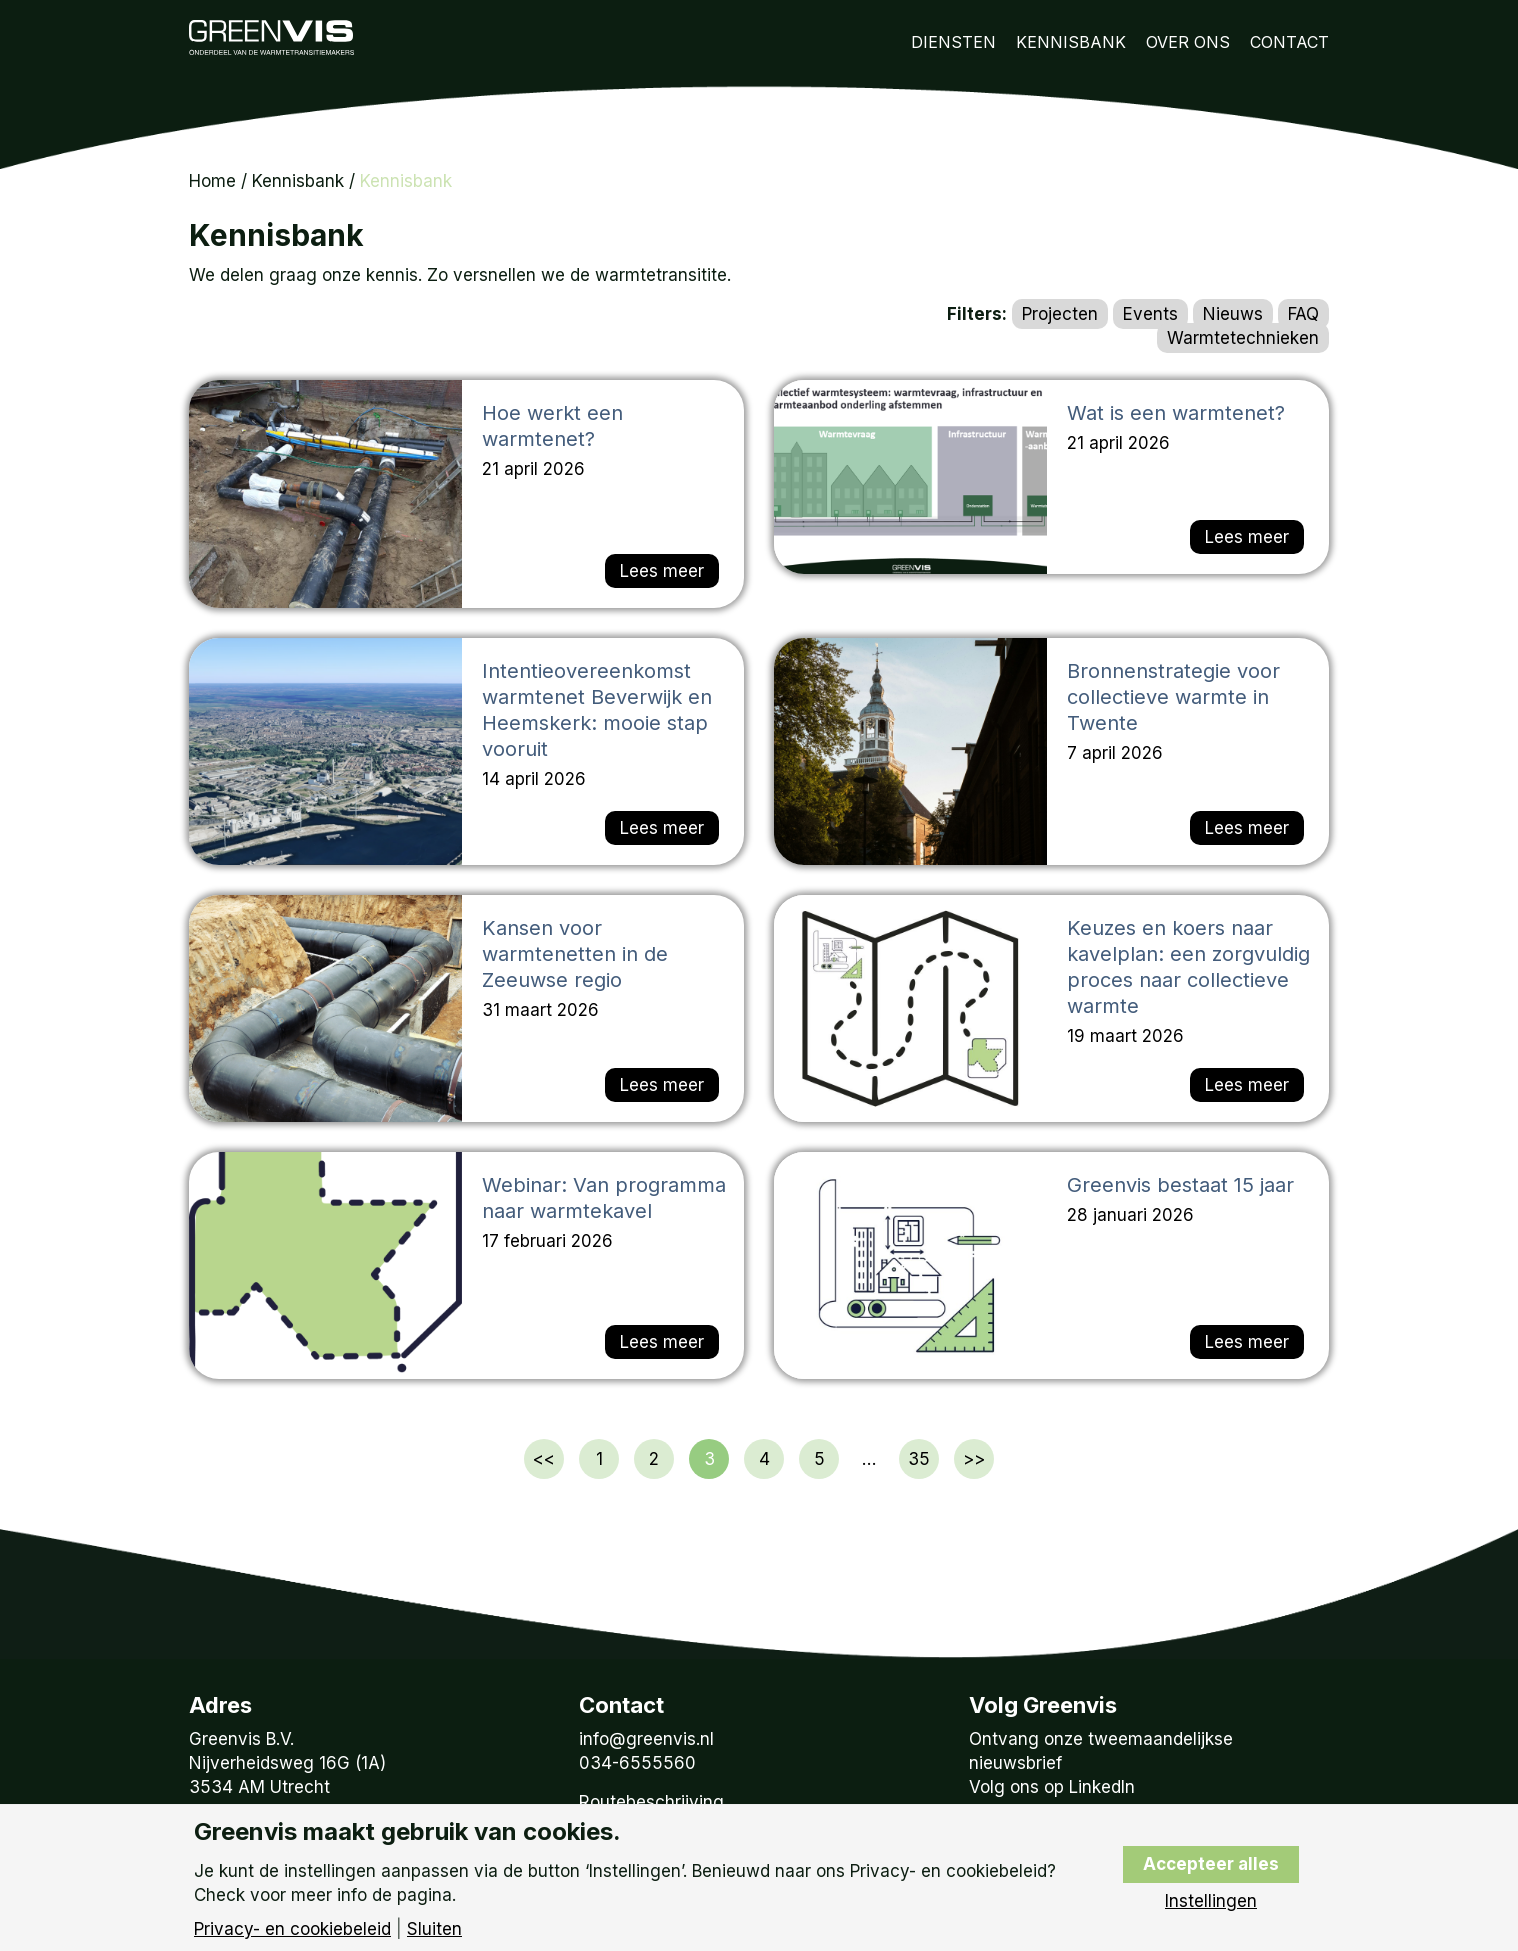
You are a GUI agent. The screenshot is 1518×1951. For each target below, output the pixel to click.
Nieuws (1233, 314)
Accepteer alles (1211, 1864)
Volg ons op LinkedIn (1052, 1787)
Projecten (1060, 314)
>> (974, 1459)
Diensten (953, 42)
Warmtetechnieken (1243, 338)
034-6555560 (637, 1763)
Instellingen (1211, 1901)
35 (919, 1459)
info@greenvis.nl (646, 1739)
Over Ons (1188, 42)
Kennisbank (1071, 42)
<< (544, 1459)
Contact (1289, 42)
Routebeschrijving (651, 1802)
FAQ (1303, 314)
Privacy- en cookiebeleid (292, 1929)
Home (212, 181)
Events (1150, 314)
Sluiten (434, 1929)
